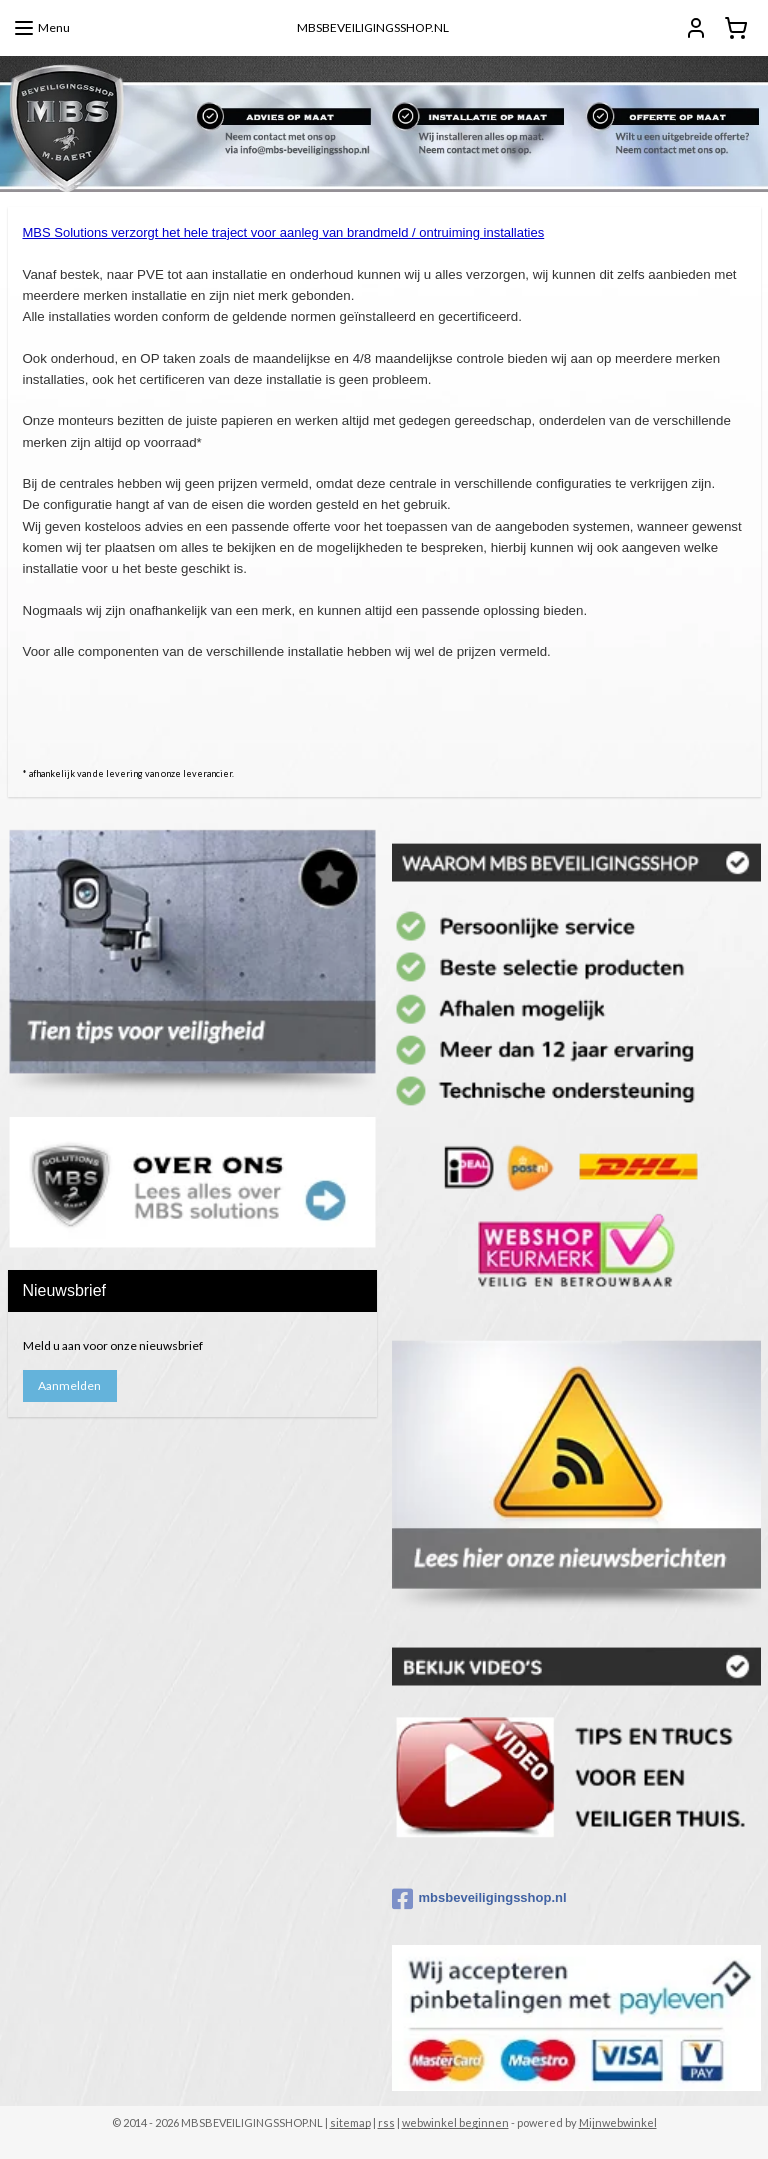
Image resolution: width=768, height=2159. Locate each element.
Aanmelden (69, 1385)
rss (386, 2122)
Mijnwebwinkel (618, 2122)
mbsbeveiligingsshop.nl (479, 1899)
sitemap (350, 2122)
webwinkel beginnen (455, 2122)
